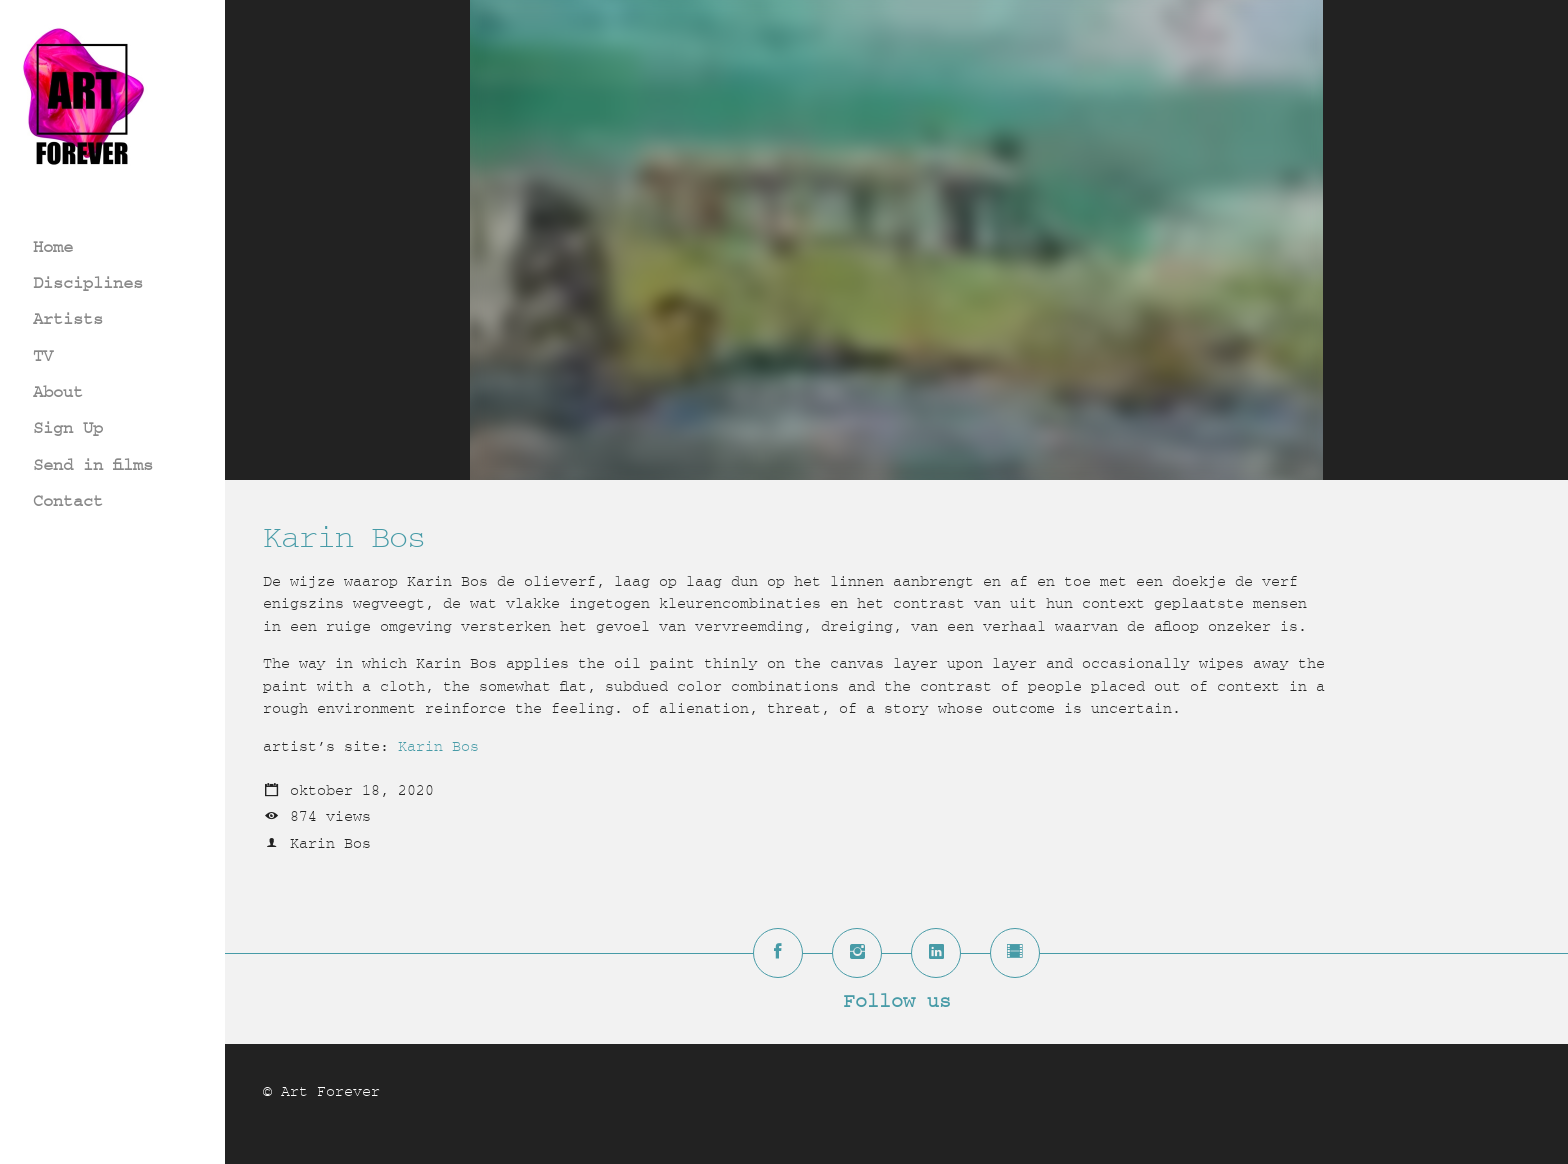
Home (53, 246)
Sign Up (68, 427)
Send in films (93, 464)
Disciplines (88, 282)
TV (43, 355)
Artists (68, 318)
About (58, 391)
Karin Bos (438, 746)
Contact (68, 500)
